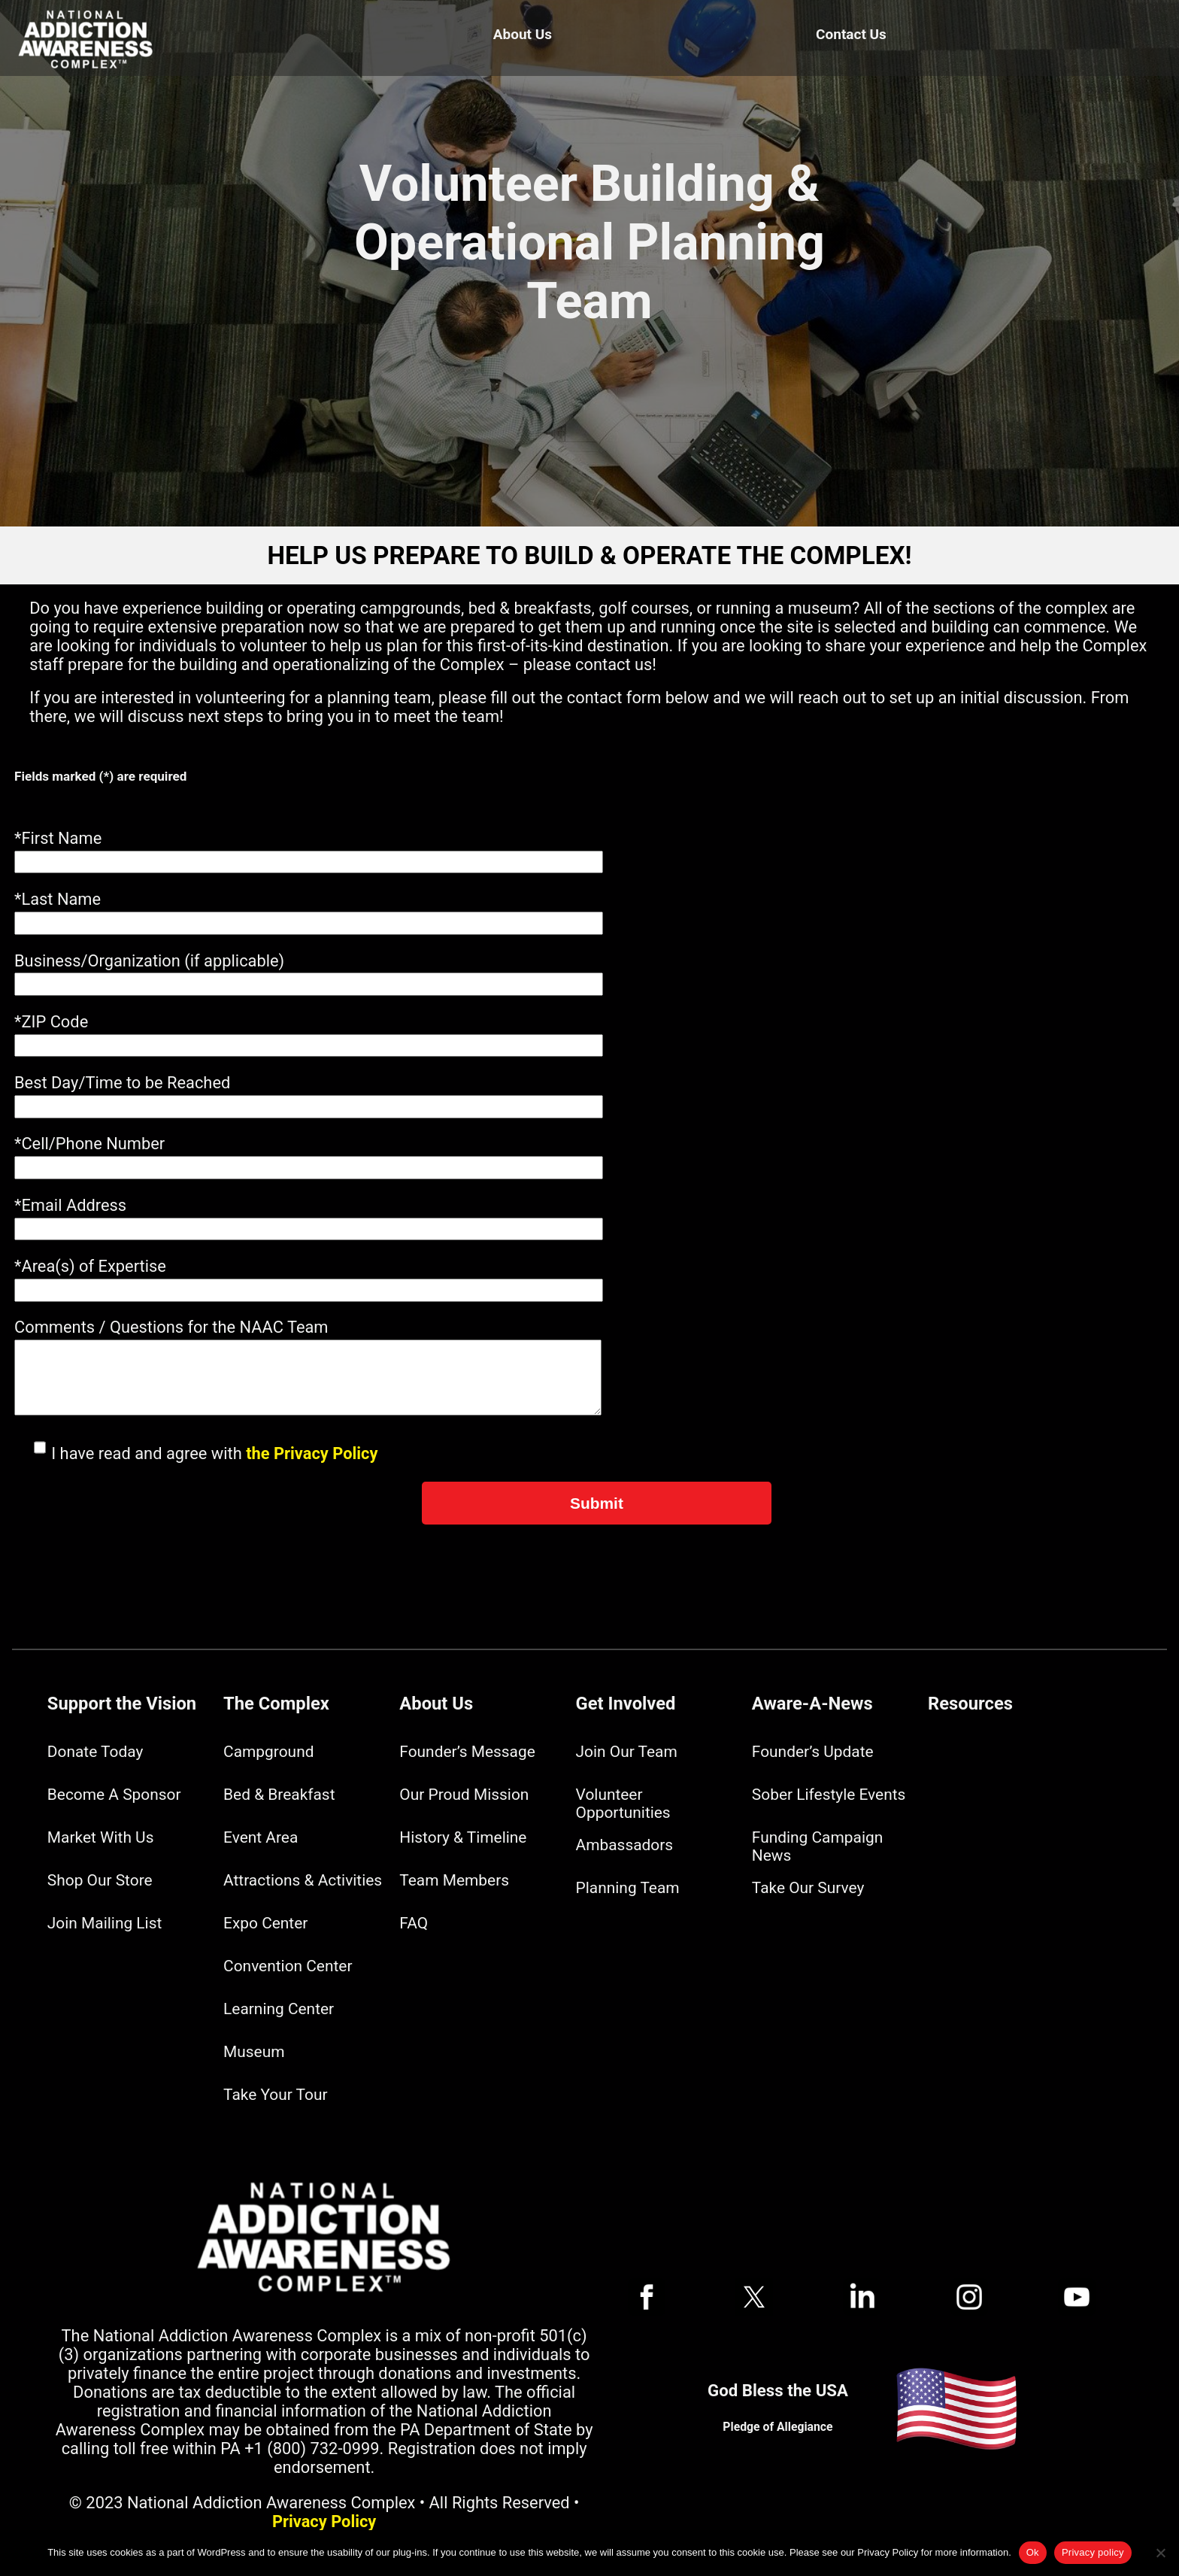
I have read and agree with (195, 1453)
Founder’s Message (467, 1752)
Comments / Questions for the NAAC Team (171, 1327)
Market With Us (100, 1837)
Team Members (454, 1880)
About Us (522, 34)
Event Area (260, 1837)
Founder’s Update (813, 1752)
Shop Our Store (100, 1880)
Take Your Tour (275, 2095)
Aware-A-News (812, 1703)
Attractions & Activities (302, 1880)
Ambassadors (625, 1845)
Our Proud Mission (464, 1795)
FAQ (413, 1923)
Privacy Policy (324, 2521)
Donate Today (95, 1752)
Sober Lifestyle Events (828, 1795)
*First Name (58, 838)
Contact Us (851, 34)
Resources (970, 1703)
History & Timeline (462, 1837)
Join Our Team (626, 1752)
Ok (1032, 2552)
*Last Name (57, 899)
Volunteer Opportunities (623, 1804)
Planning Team (628, 1888)
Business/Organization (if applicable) (149, 960)
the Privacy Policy (311, 1453)
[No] (1160, 2552)
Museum (253, 2052)
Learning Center (278, 2009)
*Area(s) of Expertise (90, 1266)
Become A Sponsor (114, 1795)
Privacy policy (1093, 2552)
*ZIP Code (51, 1021)
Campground (268, 1752)
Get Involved (626, 1703)
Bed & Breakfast (279, 1795)
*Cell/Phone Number (89, 1143)
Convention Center (287, 1966)
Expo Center (265, 1923)
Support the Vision (121, 1703)
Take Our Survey (808, 1888)
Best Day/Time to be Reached (122, 1082)
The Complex (276, 1703)
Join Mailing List (104, 1923)
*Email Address (70, 1205)
